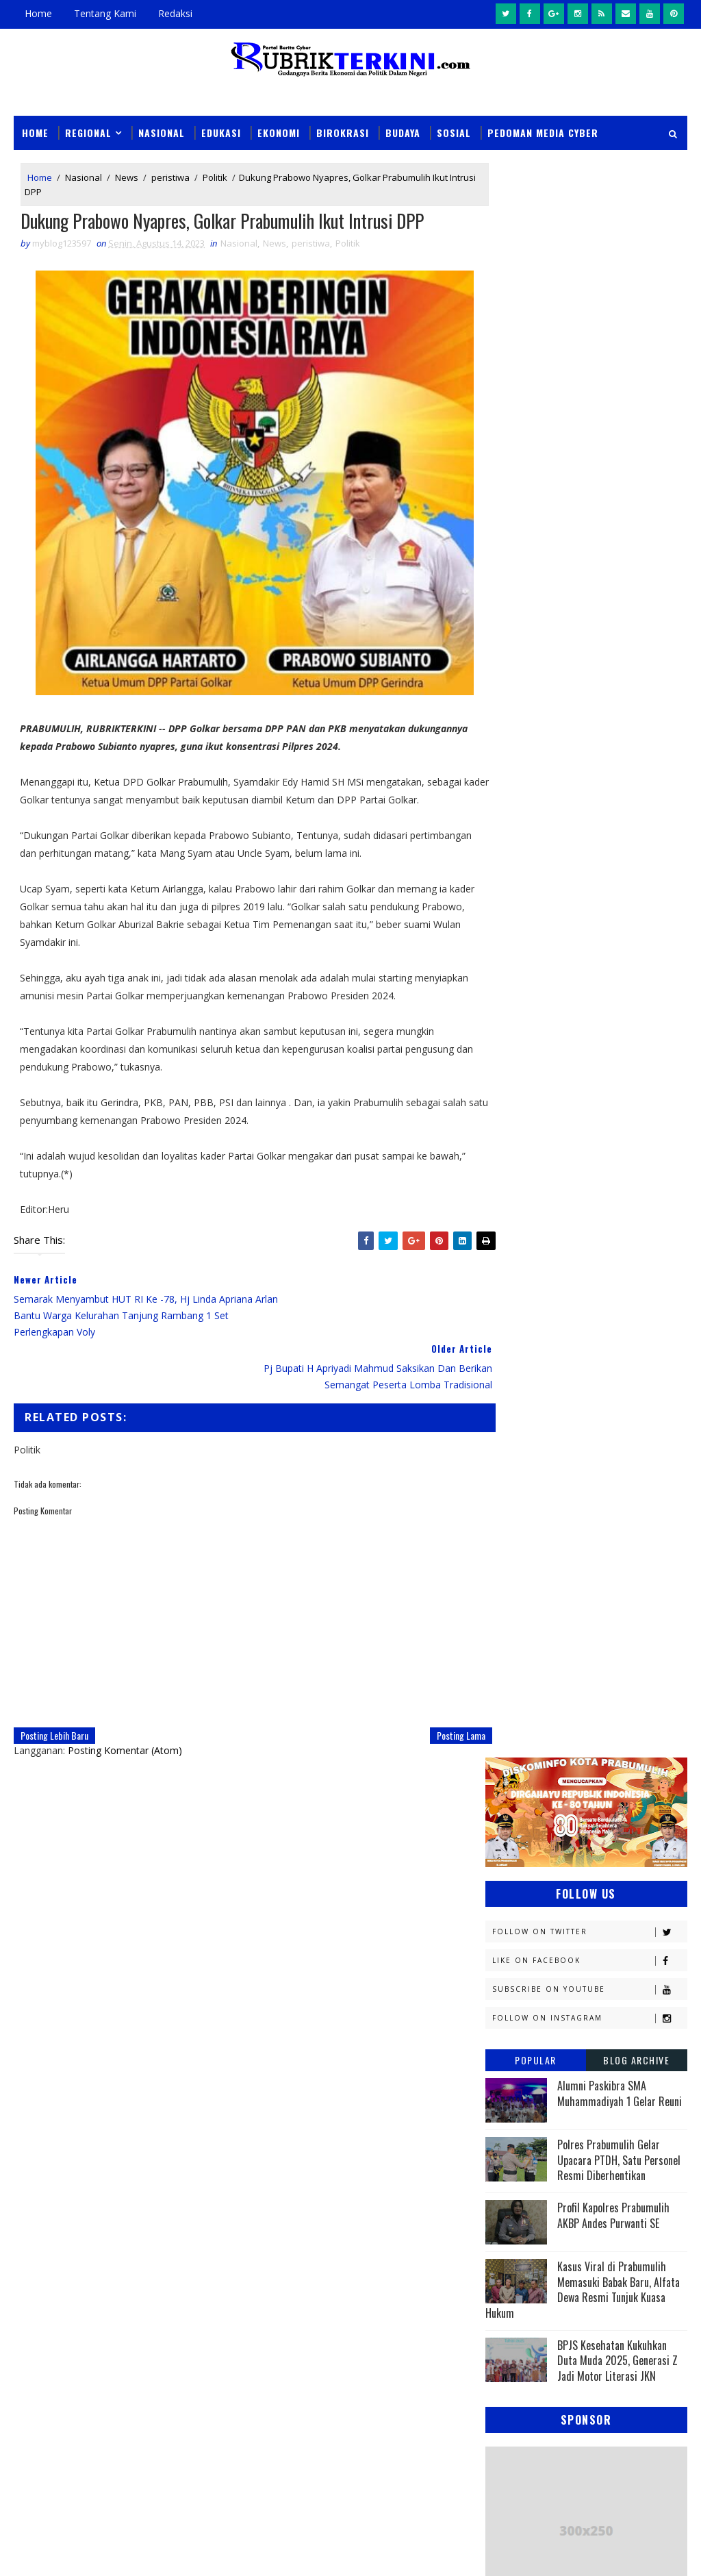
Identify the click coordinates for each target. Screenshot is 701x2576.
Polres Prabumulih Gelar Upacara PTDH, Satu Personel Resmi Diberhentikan (618, 565)
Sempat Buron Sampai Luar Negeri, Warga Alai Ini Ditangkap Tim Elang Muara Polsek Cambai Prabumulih (374, 2242)
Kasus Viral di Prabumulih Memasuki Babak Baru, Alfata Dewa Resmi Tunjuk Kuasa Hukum (582, 695)
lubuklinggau (523, 1604)
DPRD (502, 1149)
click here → (282, 2011)
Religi (604, 1556)
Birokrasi (342, 132)
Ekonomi (278, 132)
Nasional (161, 132)
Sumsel (582, 1580)
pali (638, 1628)
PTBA (502, 1484)
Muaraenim (517, 1389)
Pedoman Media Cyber (542, 132)
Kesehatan (515, 1365)
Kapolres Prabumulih (600, 1245)
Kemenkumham (524, 1317)
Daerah (571, 1149)
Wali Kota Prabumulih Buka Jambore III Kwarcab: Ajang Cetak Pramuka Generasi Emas (385, 2306)
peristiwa (170, 177)
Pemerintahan (524, 1532)
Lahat (598, 1365)
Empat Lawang (608, 1197)
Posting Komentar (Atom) (125, 1699)
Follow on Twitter (589, 337)
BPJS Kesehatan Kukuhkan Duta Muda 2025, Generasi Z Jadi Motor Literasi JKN (617, 766)
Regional (88, 132)
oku (500, 1628)
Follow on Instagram (589, 423)
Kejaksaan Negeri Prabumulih (557, 1269)
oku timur (569, 1628)
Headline (511, 1221)
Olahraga (606, 1460)
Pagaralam (575, 1484)
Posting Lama (437, 1684)
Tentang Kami (105, 13)
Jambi (503, 1245)
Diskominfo (517, 1173)
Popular (536, 465)
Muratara (608, 1389)
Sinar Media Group (89, 2551)
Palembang (516, 1508)
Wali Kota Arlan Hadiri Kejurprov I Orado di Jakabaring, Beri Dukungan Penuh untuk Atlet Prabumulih (385, 2447)
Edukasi (221, 132)
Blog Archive (636, 465)
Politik (215, 177)
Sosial (454, 132)
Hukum (592, 1221)
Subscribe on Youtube (589, 395)
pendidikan (516, 1652)
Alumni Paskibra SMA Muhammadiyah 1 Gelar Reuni (619, 498)
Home (38, 13)
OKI (573, 1436)
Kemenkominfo (524, 1293)
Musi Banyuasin (527, 1413)
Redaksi (175, 13)
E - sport (603, 1173)
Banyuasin (515, 1125)
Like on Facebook (589, 366)
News (126, 177)
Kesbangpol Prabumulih (545, 1341)
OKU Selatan (519, 1460)
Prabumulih (519, 1556)
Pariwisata (608, 1508)
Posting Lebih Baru (54, 1684)
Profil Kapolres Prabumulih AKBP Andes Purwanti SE (613, 620)
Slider (255, 2144)
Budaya (402, 132)
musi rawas (623, 1604)
